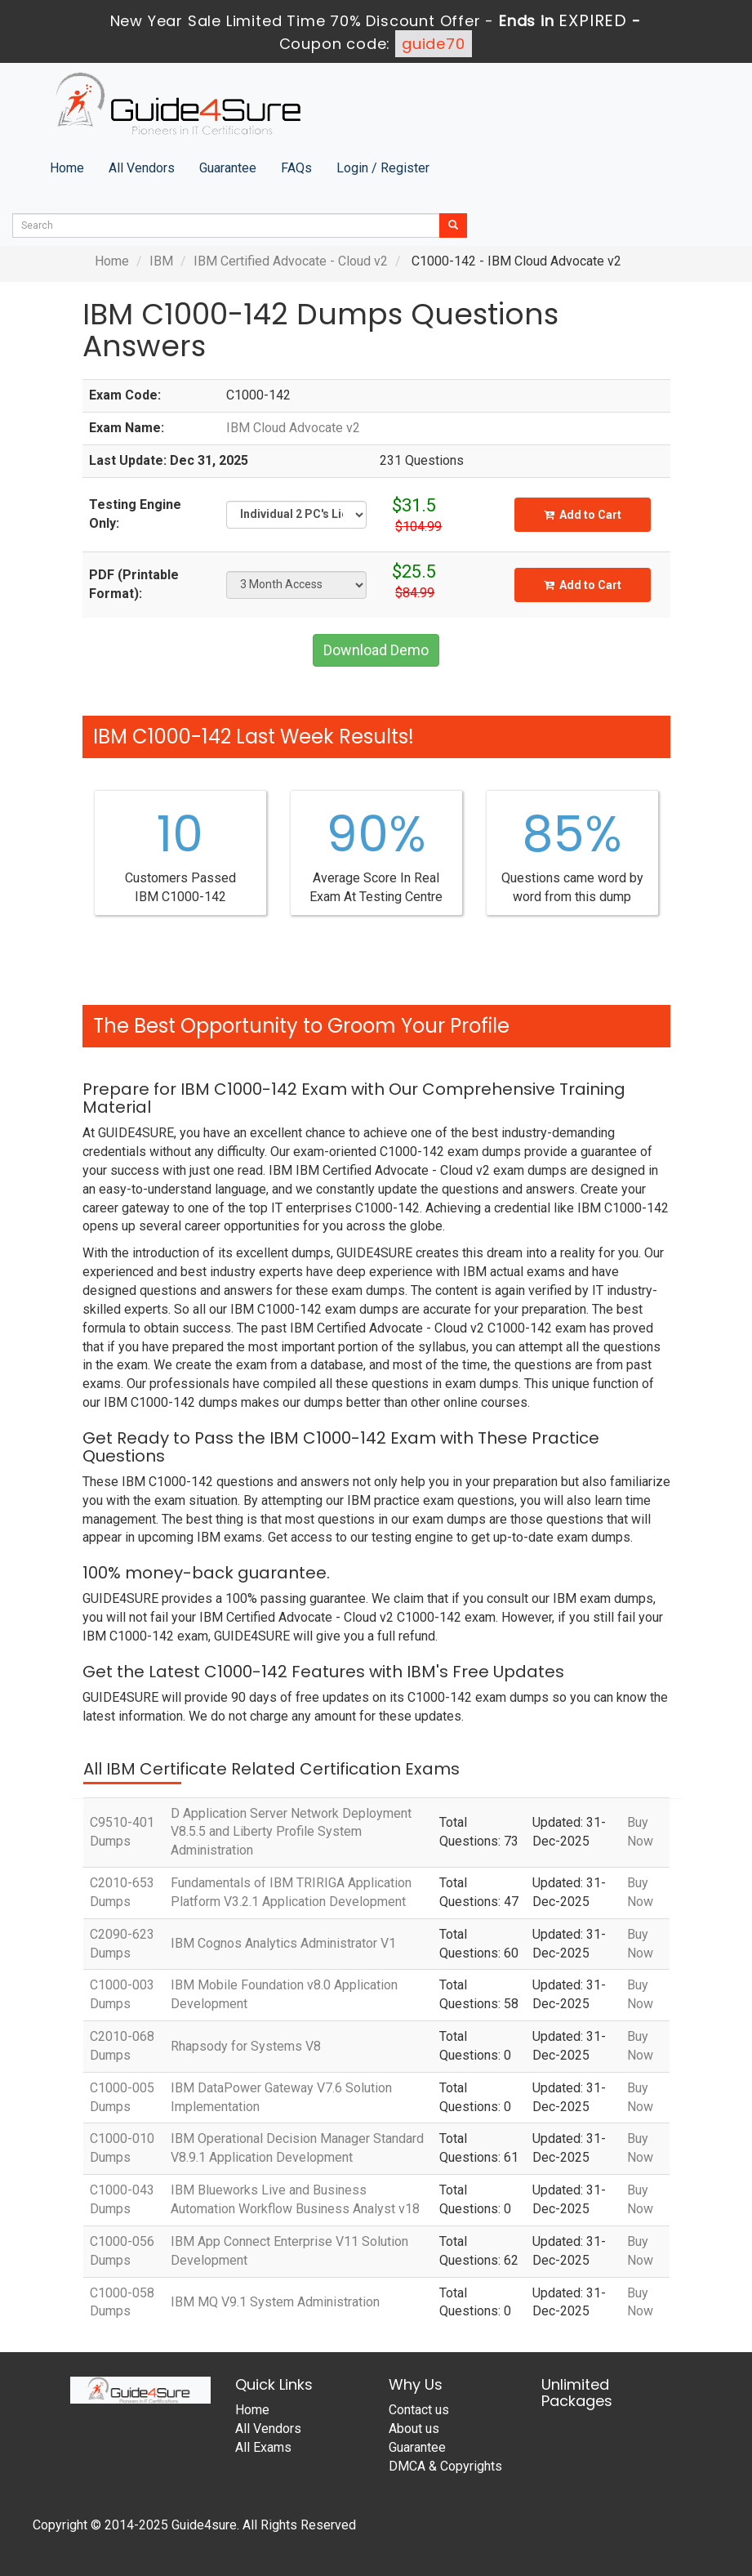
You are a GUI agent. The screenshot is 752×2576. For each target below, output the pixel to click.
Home (67, 168)
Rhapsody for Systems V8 (246, 2046)
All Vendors (142, 168)
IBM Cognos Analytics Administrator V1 (283, 1943)
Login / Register (382, 168)
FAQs (296, 168)
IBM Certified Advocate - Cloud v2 (291, 261)
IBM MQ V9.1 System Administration (275, 2302)
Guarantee (227, 168)
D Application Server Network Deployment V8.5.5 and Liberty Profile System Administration (291, 1832)
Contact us (419, 2410)
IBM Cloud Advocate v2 (293, 427)
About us (414, 2428)
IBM (161, 261)
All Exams (263, 2447)
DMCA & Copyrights (445, 2466)
